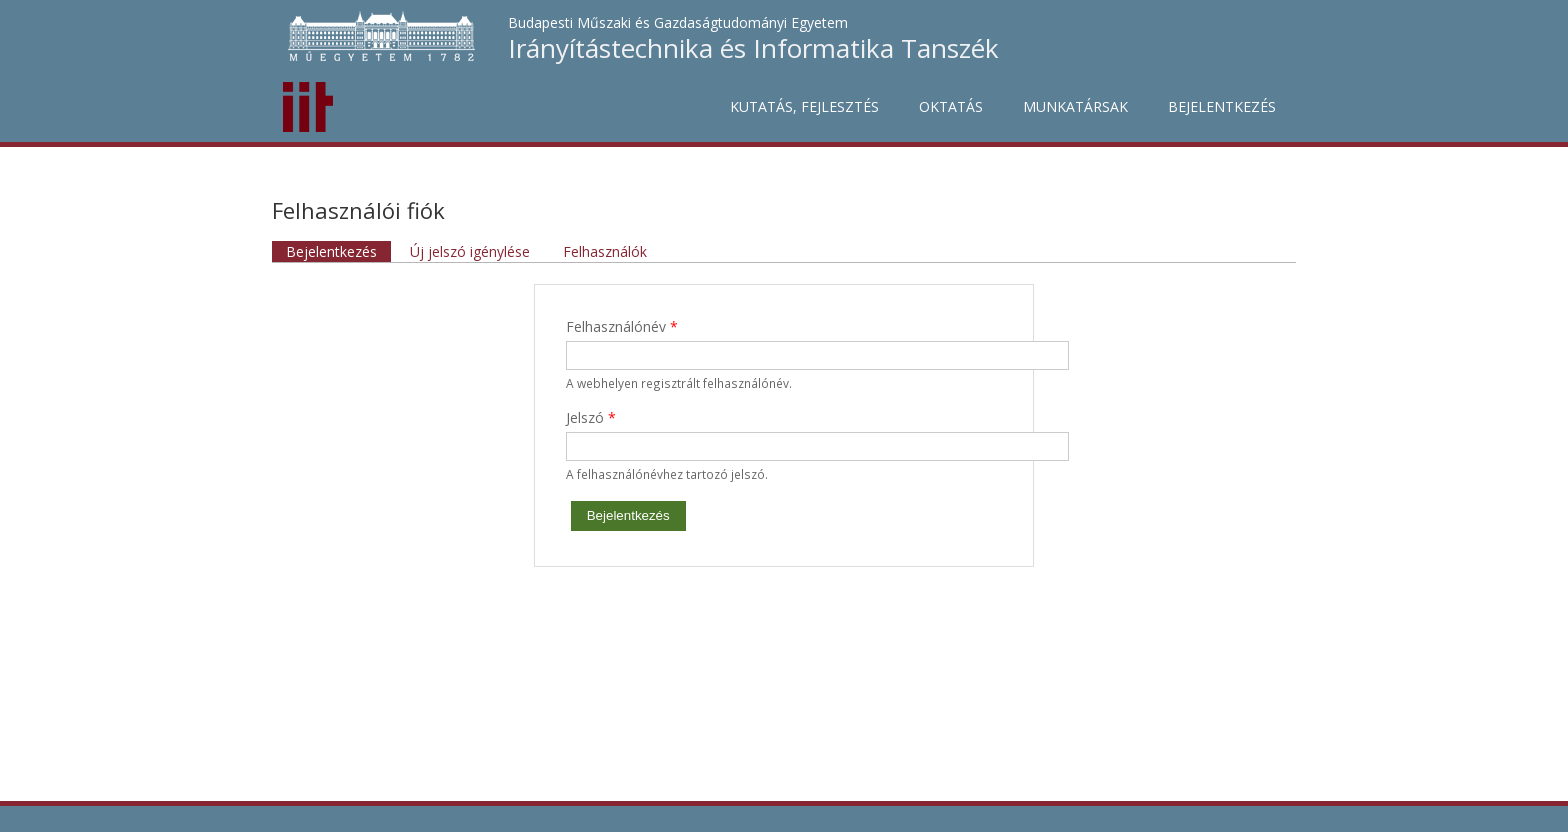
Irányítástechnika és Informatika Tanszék (753, 48)
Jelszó (591, 417)
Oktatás (951, 106)
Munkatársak (1075, 106)
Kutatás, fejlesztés (804, 106)
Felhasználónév (622, 326)
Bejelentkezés (1222, 106)
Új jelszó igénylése (470, 251)
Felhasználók (605, 251)
